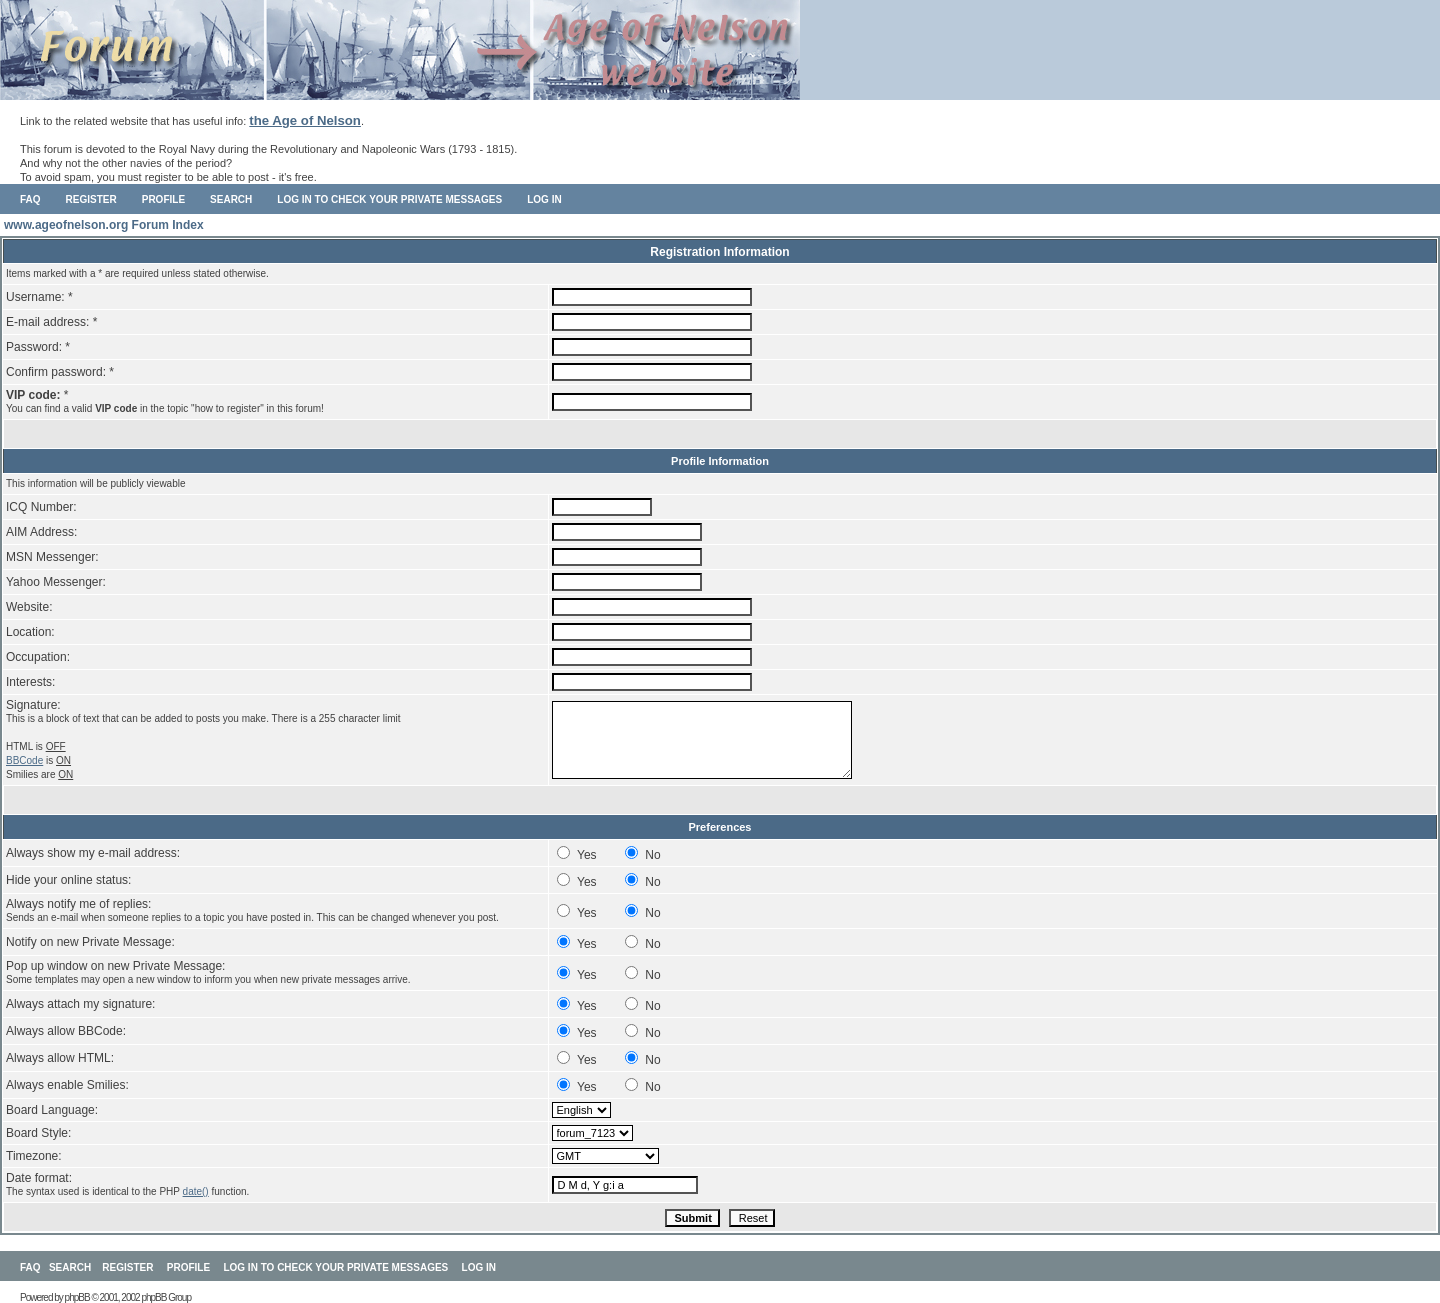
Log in (544, 199)
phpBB (77, 1297)
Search (231, 199)
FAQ (30, 199)
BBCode (24, 760)
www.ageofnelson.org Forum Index (104, 225)
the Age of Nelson (305, 120)
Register (91, 199)
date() (196, 1191)
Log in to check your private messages (389, 199)
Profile (163, 199)
